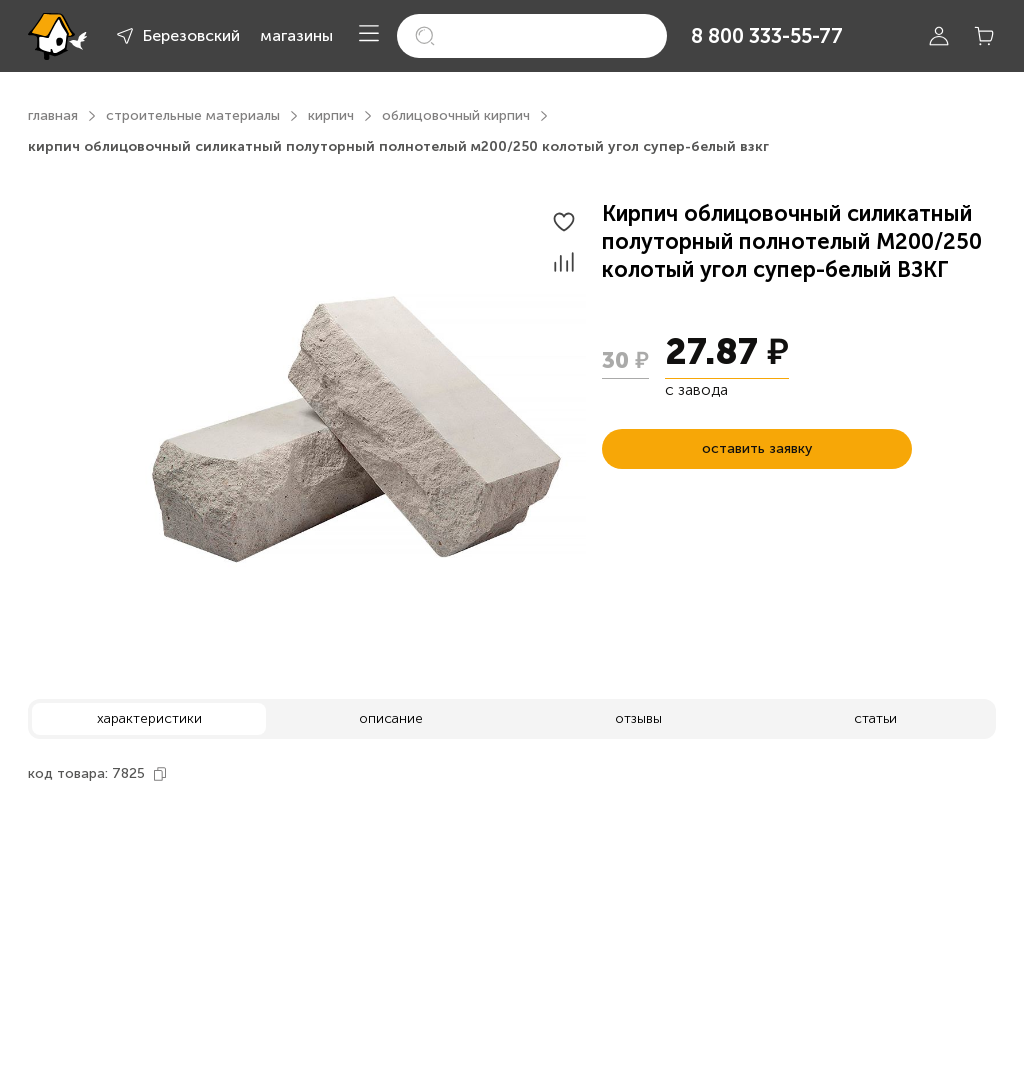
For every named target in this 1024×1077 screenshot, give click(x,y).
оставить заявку (757, 448)
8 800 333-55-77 (767, 36)
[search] (532, 36)
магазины (296, 35)
